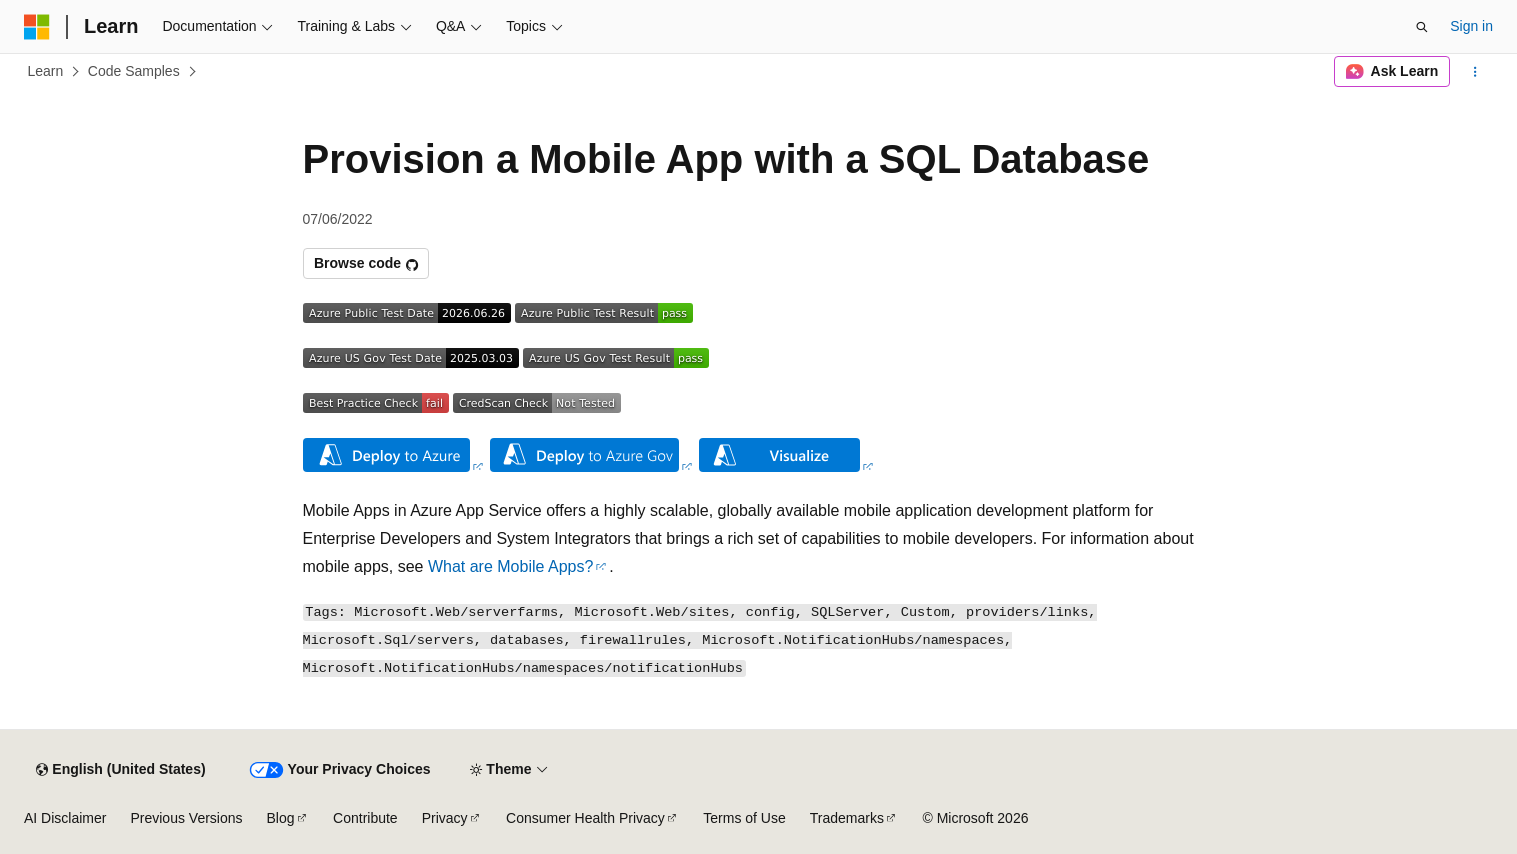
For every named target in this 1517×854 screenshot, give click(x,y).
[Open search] (1422, 27)
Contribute (365, 818)
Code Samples (134, 71)
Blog (281, 818)
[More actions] (1475, 72)
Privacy (445, 818)
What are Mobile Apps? (510, 566)
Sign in (1471, 26)
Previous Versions (186, 818)
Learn (46, 71)
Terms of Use (744, 818)
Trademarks (847, 818)
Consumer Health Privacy (585, 818)
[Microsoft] (37, 27)
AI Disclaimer (65, 818)
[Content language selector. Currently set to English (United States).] (120, 770)
